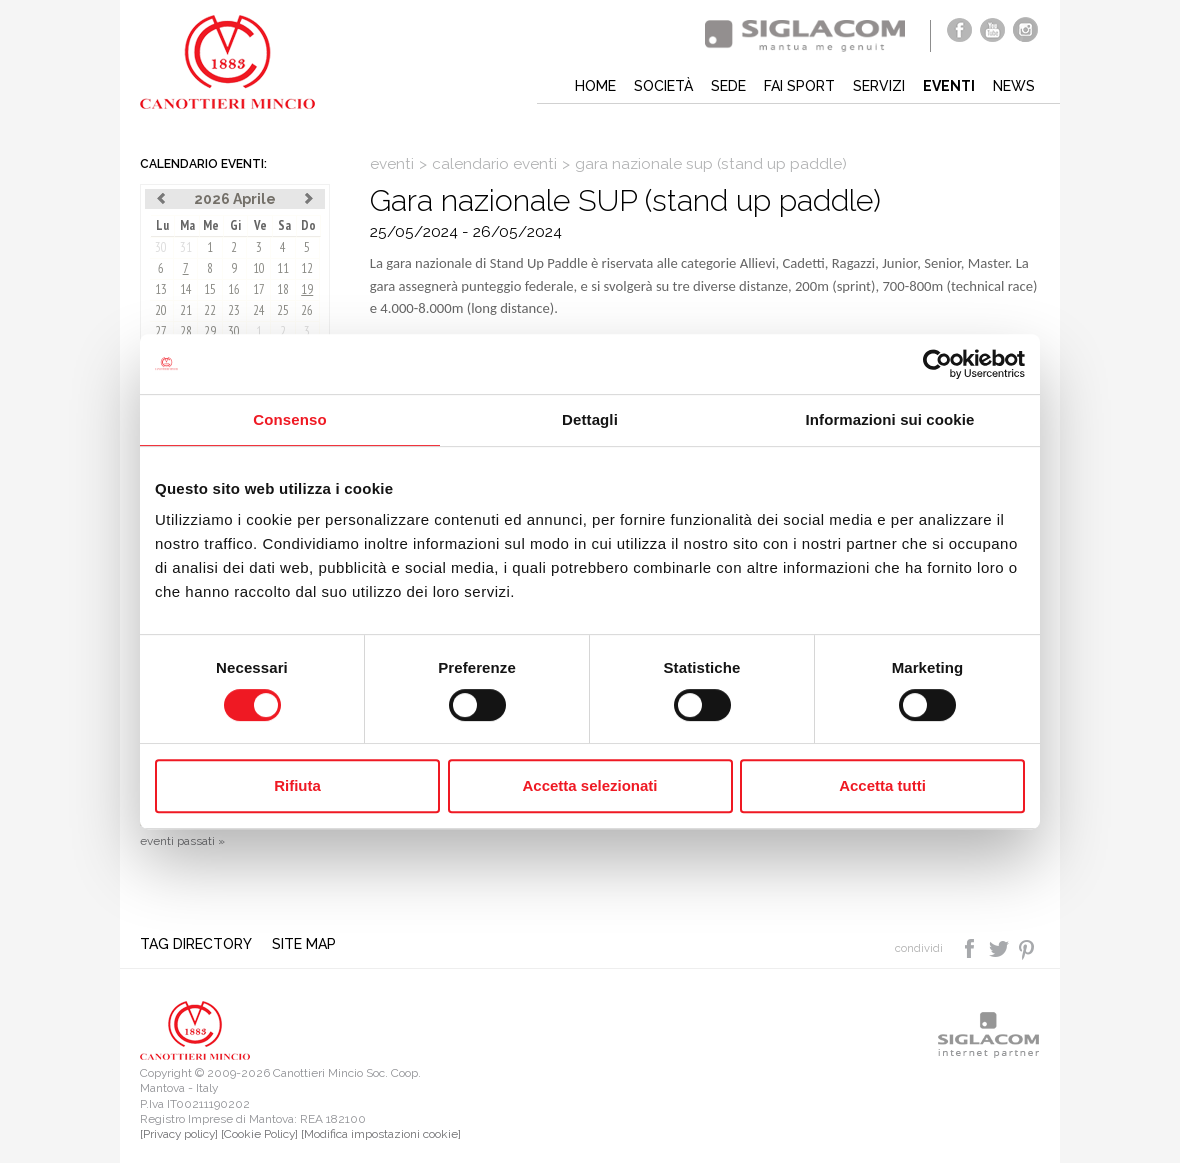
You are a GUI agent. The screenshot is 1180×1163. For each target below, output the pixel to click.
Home (595, 86)
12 (307, 268)
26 (307, 310)
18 (283, 289)
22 (210, 310)
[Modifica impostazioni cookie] (381, 1134)
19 (307, 289)
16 (234, 289)
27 (161, 331)
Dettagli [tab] (590, 419)
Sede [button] (728, 86)
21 (186, 310)
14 (186, 289)
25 (283, 310)
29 (210, 331)
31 (186, 247)
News (1014, 86)
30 (161, 247)
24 (259, 310)
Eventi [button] (949, 86)
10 (259, 268)
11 (283, 268)
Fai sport (799, 86)
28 (186, 331)
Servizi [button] (879, 86)
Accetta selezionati (589, 785)
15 (210, 289)
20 (161, 310)
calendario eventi (494, 164)
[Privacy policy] (179, 1134)
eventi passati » (182, 841)
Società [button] (663, 86)
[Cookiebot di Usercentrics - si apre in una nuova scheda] (937, 364)
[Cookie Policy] (259, 1134)
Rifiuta (297, 785)
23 (234, 310)
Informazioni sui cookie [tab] (890, 419)
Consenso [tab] (289, 419)
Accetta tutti (882, 785)
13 (161, 289)
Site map (304, 944)
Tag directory (196, 944)
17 (259, 289)
